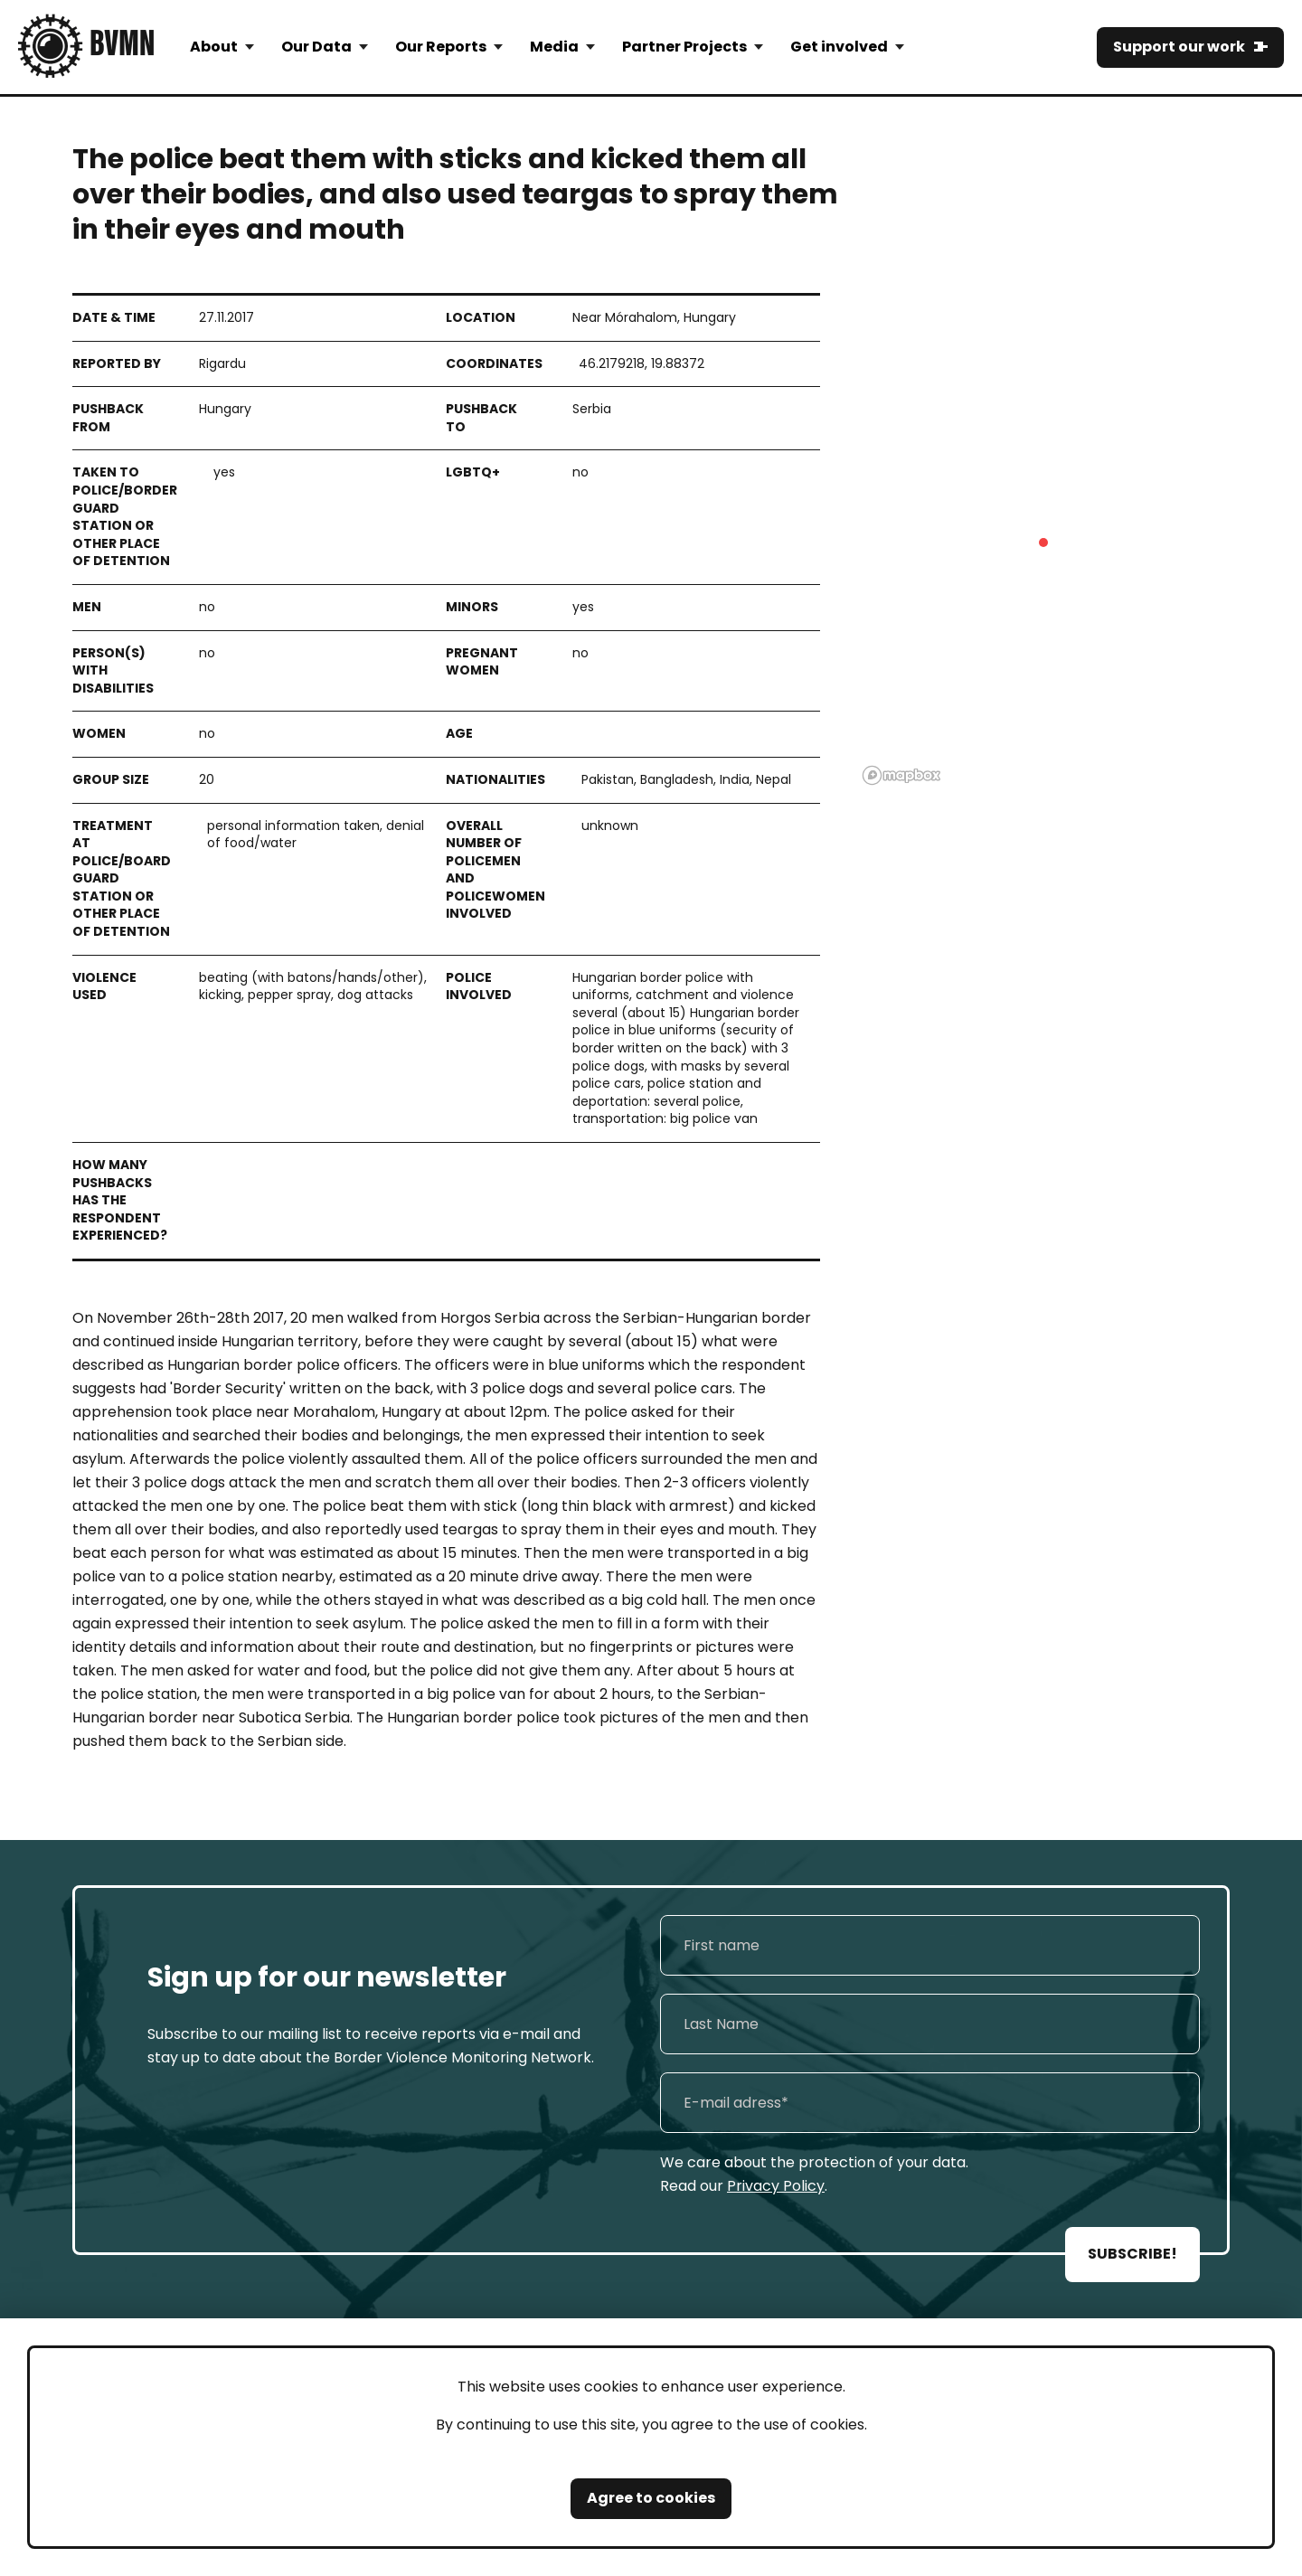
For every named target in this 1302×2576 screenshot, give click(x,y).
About (214, 46)
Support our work (1179, 46)
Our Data (316, 46)
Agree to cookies (651, 2497)
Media (554, 46)
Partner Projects (684, 46)
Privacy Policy (776, 2185)
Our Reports (440, 46)
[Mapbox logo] (901, 775)
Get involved (839, 46)
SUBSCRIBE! (1132, 2253)
